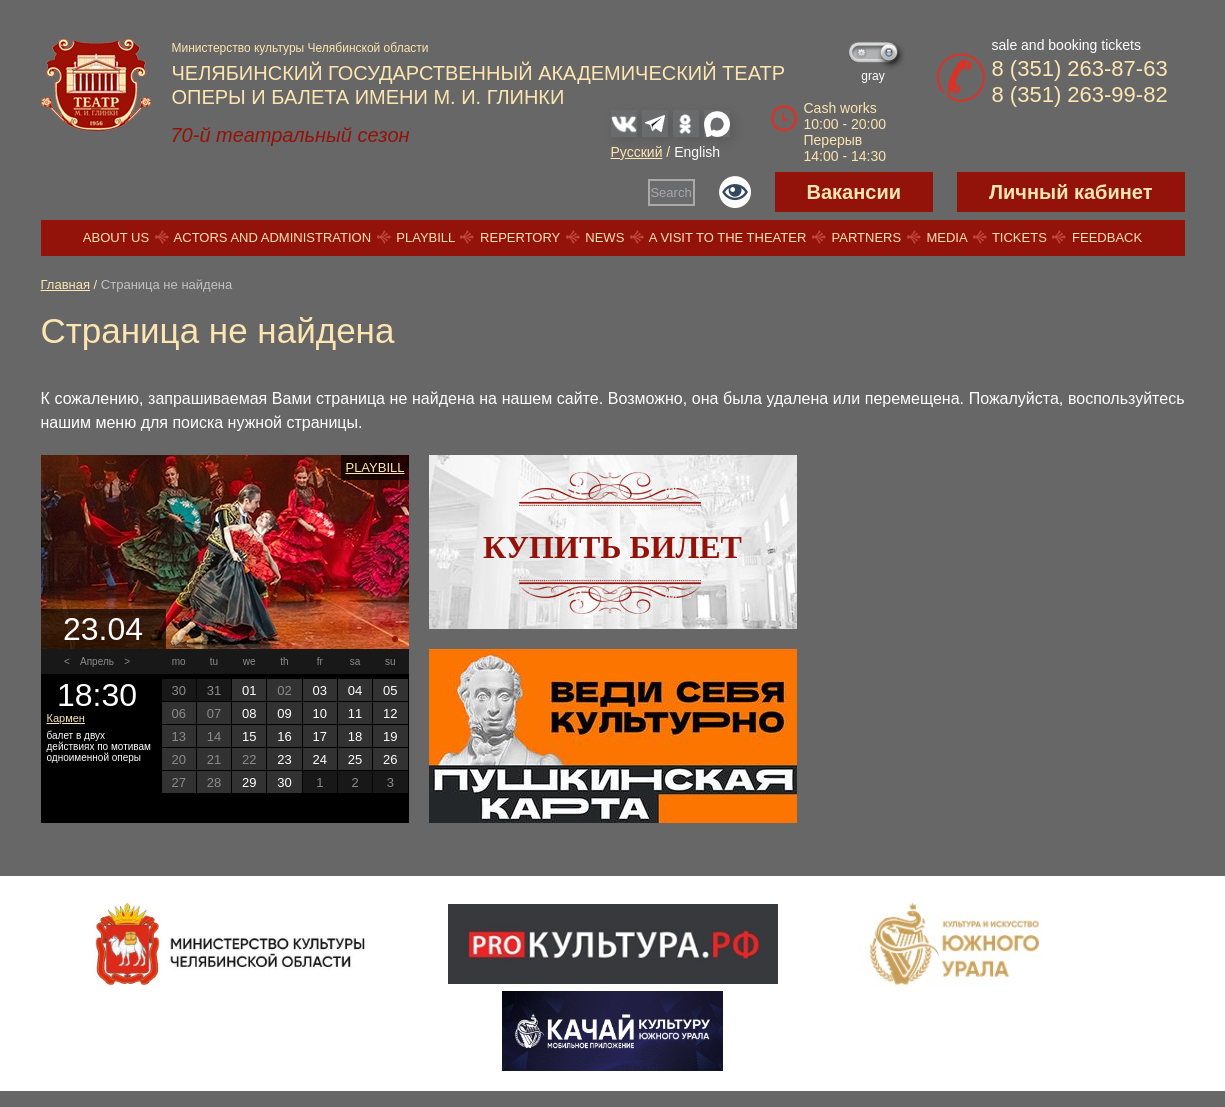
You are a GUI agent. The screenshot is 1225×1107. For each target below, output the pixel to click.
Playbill (425, 237)
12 (390, 713)
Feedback (1107, 237)
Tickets (1019, 237)
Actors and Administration (272, 237)
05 (390, 690)
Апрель (97, 661)
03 (320, 690)
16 (284, 736)
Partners (867, 237)
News (604, 237)
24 (320, 759)
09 (284, 713)
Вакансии (854, 192)
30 (284, 782)
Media (946, 237)
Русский (637, 152)
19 (390, 736)
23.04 (103, 629)
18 (355, 736)
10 (320, 713)
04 (355, 690)
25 (355, 759)
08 (249, 713)
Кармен (66, 718)
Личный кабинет (1070, 192)
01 (249, 690)
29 (249, 782)
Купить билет (612, 547)
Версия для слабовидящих (735, 192)
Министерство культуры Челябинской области (300, 48)
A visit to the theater (728, 237)
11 (355, 713)
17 (320, 736)
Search (670, 192)
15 (249, 736)
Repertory (520, 237)
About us (116, 237)
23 (284, 759)
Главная (65, 284)
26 (390, 759)
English (697, 152)
